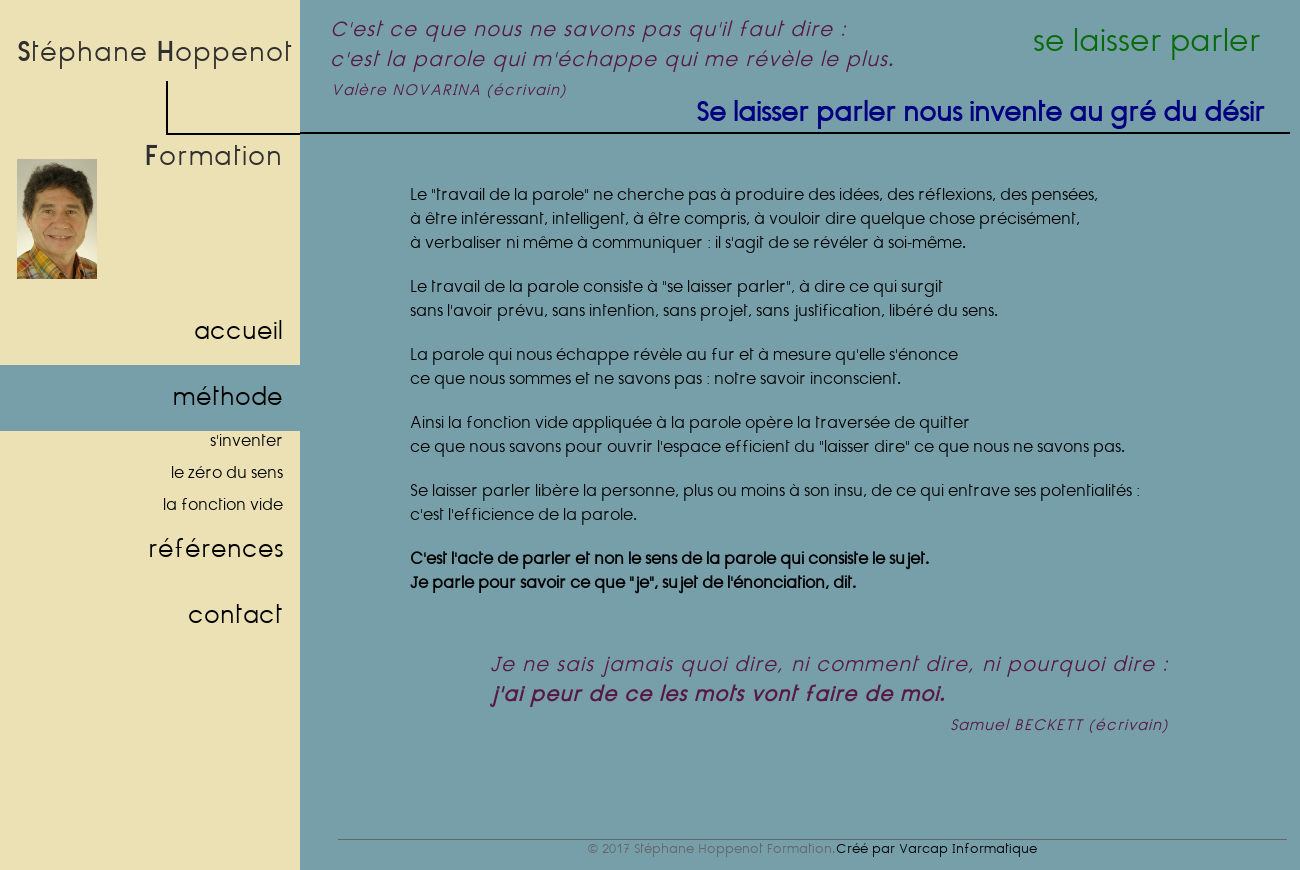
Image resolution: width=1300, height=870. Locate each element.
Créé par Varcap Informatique (936, 849)
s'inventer (246, 441)
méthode (228, 398)
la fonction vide (223, 505)
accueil (238, 332)
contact (235, 616)
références (215, 550)
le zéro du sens (227, 473)
